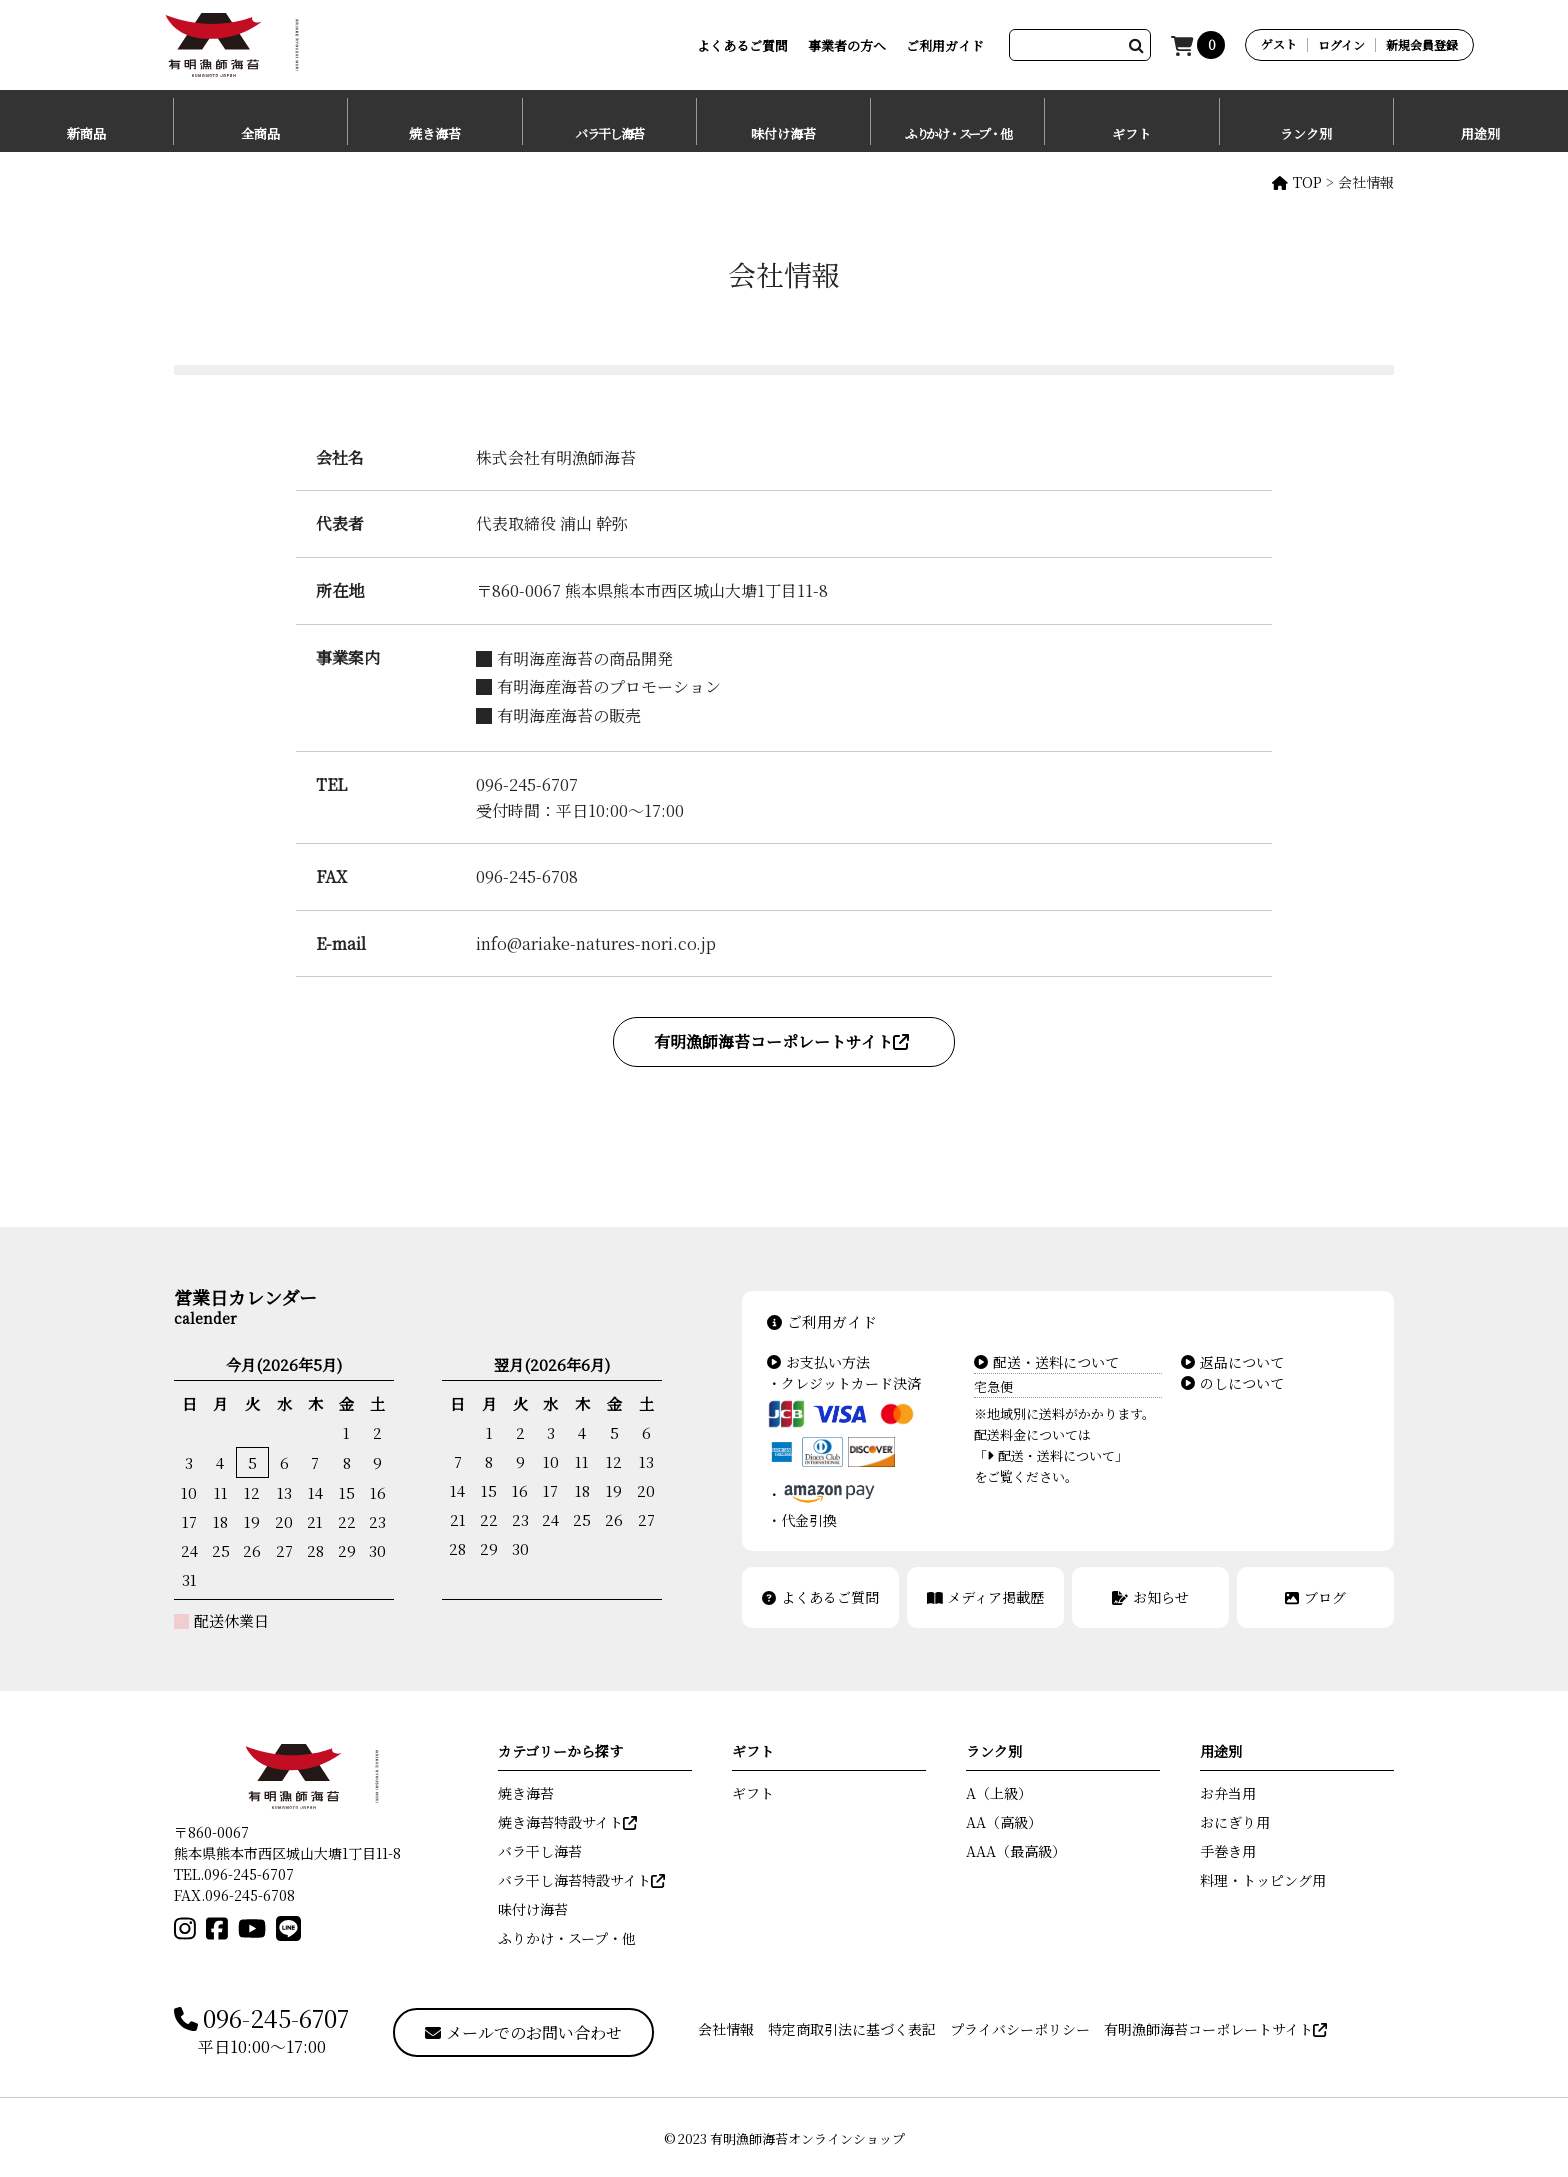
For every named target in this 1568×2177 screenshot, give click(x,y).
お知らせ (1150, 1597)
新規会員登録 (1422, 45)
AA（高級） (1004, 1822)
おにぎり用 (1235, 1822)
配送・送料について (1046, 1362)
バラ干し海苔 (609, 133)
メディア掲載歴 (986, 1597)
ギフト (1131, 133)
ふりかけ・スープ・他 (958, 133)
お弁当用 (1228, 1793)
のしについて (1232, 1383)
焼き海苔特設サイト (567, 1822)
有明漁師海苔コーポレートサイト (781, 1041)
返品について (1232, 1362)
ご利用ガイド (945, 45)
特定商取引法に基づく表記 (852, 2029)
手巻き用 (1228, 1851)
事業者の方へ (847, 45)
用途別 (1480, 133)
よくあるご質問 (742, 45)
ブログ (1315, 1597)
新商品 (86, 133)
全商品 (260, 133)
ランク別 (1306, 133)
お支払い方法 (818, 1362)
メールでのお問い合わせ (523, 2032)
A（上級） (999, 1793)
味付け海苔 (783, 133)
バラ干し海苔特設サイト (581, 1880)
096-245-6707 (261, 2019)
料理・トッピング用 (1263, 1880)
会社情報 (726, 2029)
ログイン (1341, 45)
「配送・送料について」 (1051, 1455)
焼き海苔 (435, 133)
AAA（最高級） (1016, 1851)
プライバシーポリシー (1020, 2029)
